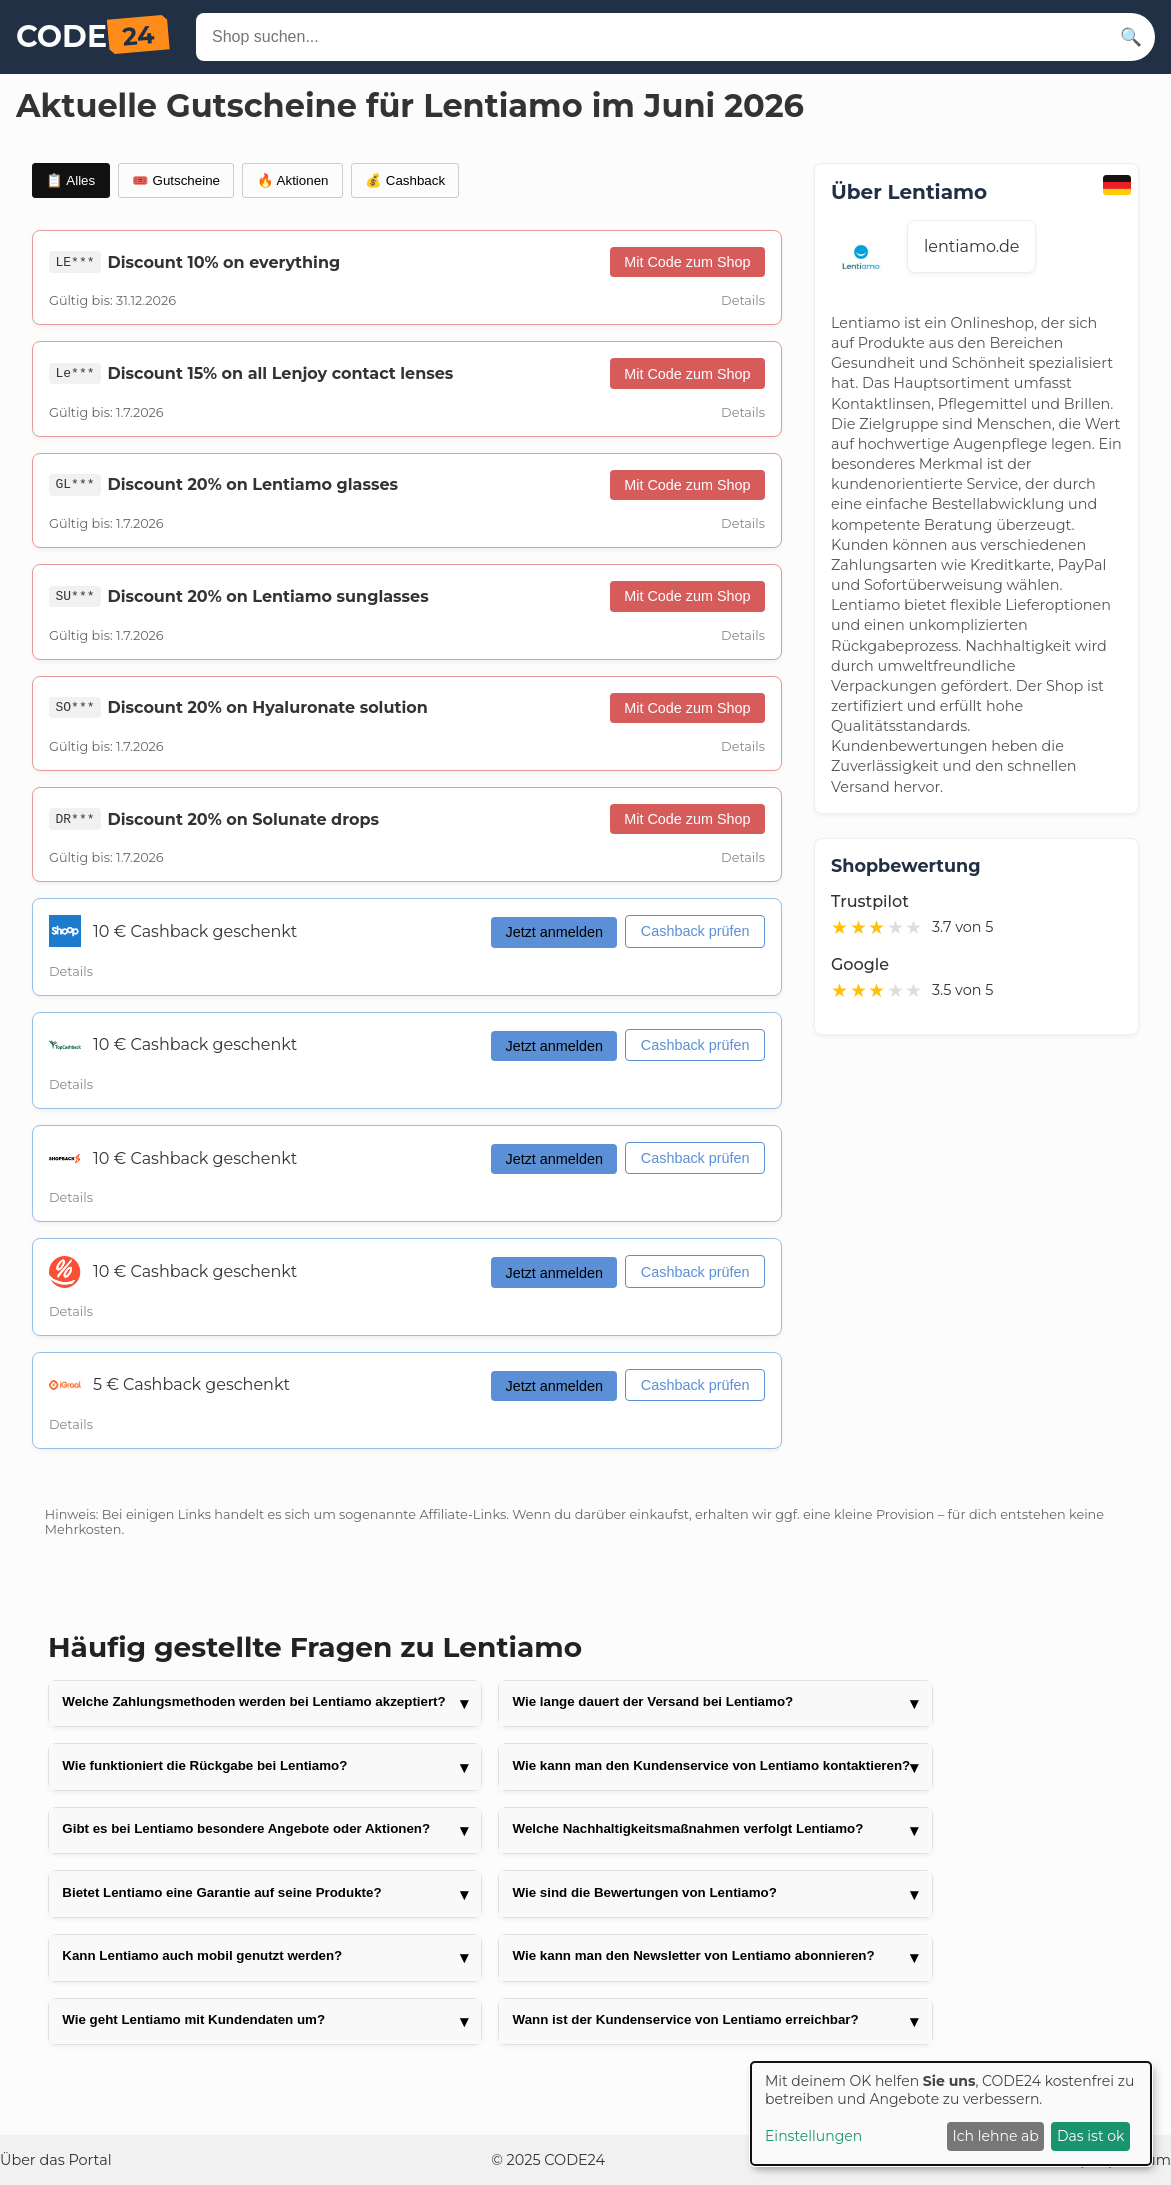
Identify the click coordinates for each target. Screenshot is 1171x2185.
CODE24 (574, 2160)
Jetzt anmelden (554, 932)
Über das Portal (56, 2160)
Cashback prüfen (695, 931)
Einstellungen (813, 2136)
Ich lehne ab (996, 2136)
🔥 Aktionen (293, 180)
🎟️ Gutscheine (176, 180)
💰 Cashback (405, 180)
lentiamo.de (971, 246)
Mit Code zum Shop (687, 262)
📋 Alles (70, 180)
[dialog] (951, 2113)
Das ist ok (1090, 2136)
